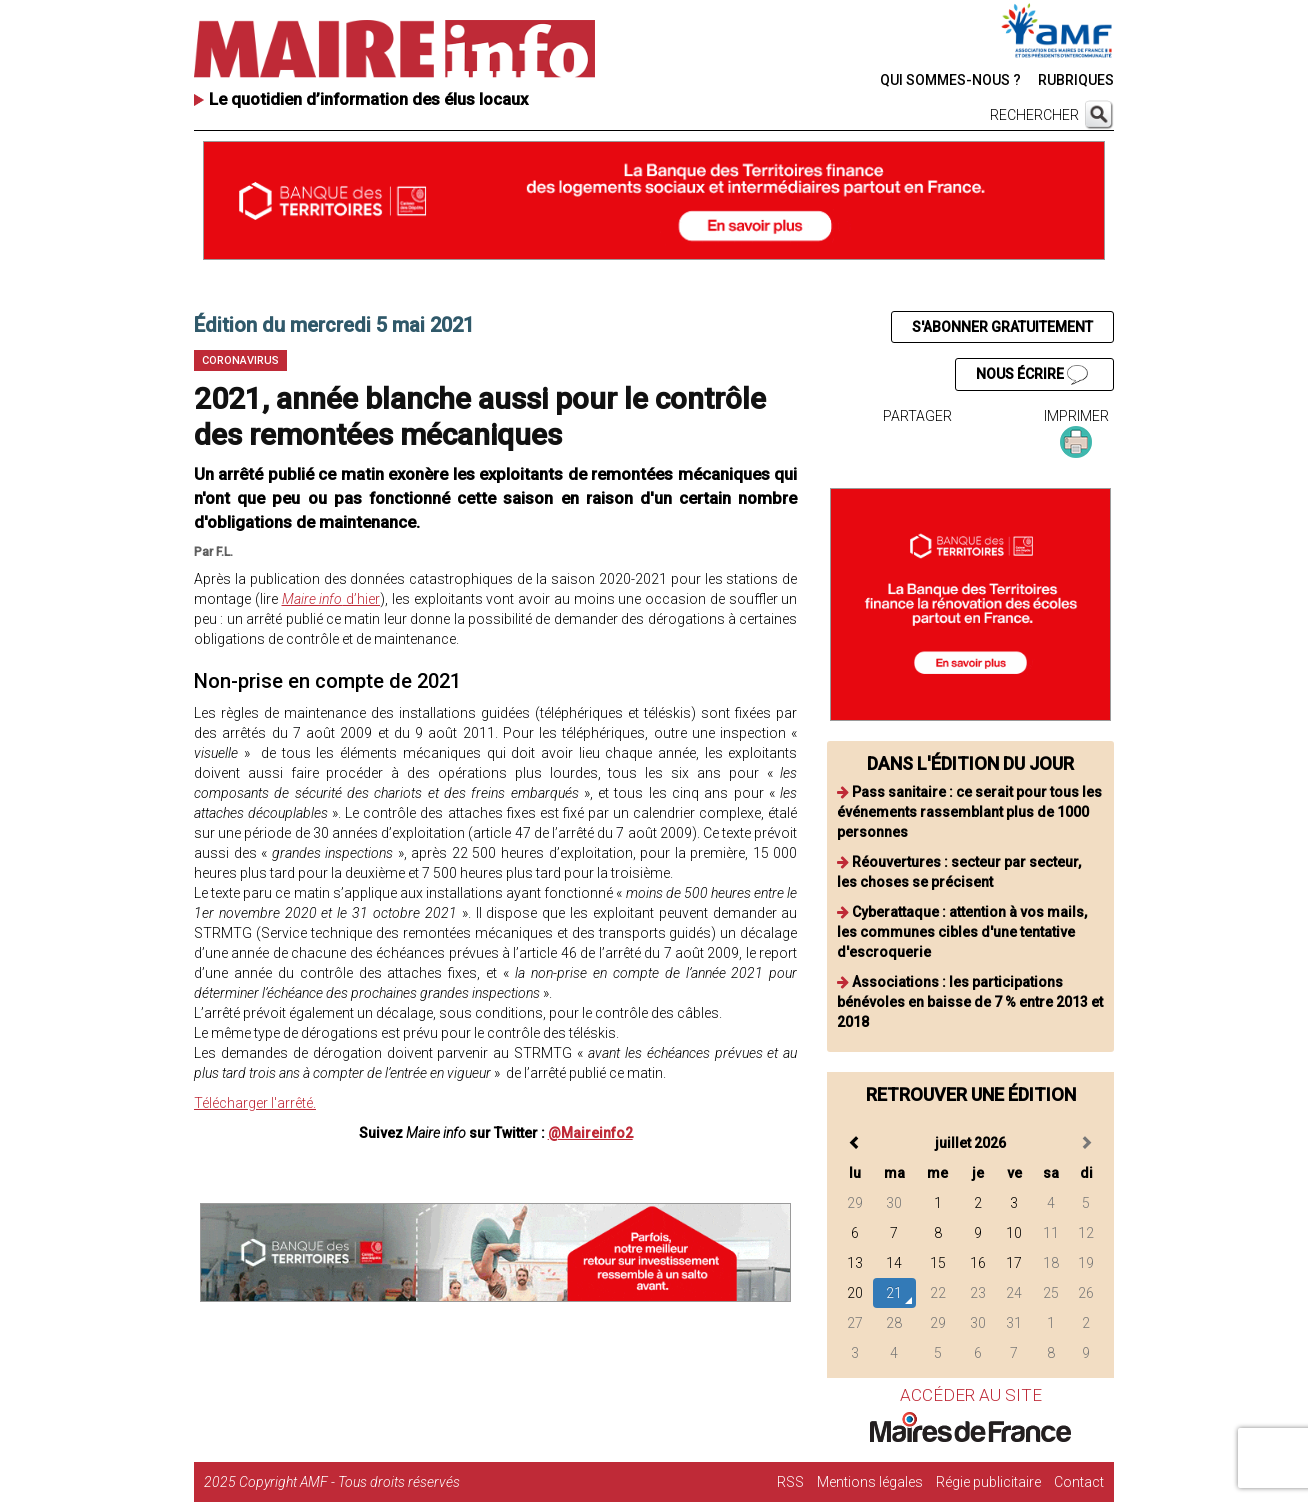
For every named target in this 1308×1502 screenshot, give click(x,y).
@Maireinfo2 (590, 1133)
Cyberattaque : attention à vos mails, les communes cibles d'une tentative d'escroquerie (962, 932)
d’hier (331, 599)
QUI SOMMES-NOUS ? (950, 80)
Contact (1079, 1482)
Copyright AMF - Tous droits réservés (349, 1482)
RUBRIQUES (1076, 80)
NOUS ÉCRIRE (1032, 375)
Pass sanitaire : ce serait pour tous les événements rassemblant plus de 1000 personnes (969, 812)
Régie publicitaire (988, 1482)
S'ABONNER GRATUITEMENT (1002, 327)
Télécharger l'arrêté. (255, 1103)
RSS (790, 1482)
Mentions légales (870, 1482)
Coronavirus (240, 360)
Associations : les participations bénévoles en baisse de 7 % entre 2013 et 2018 (970, 1002)
